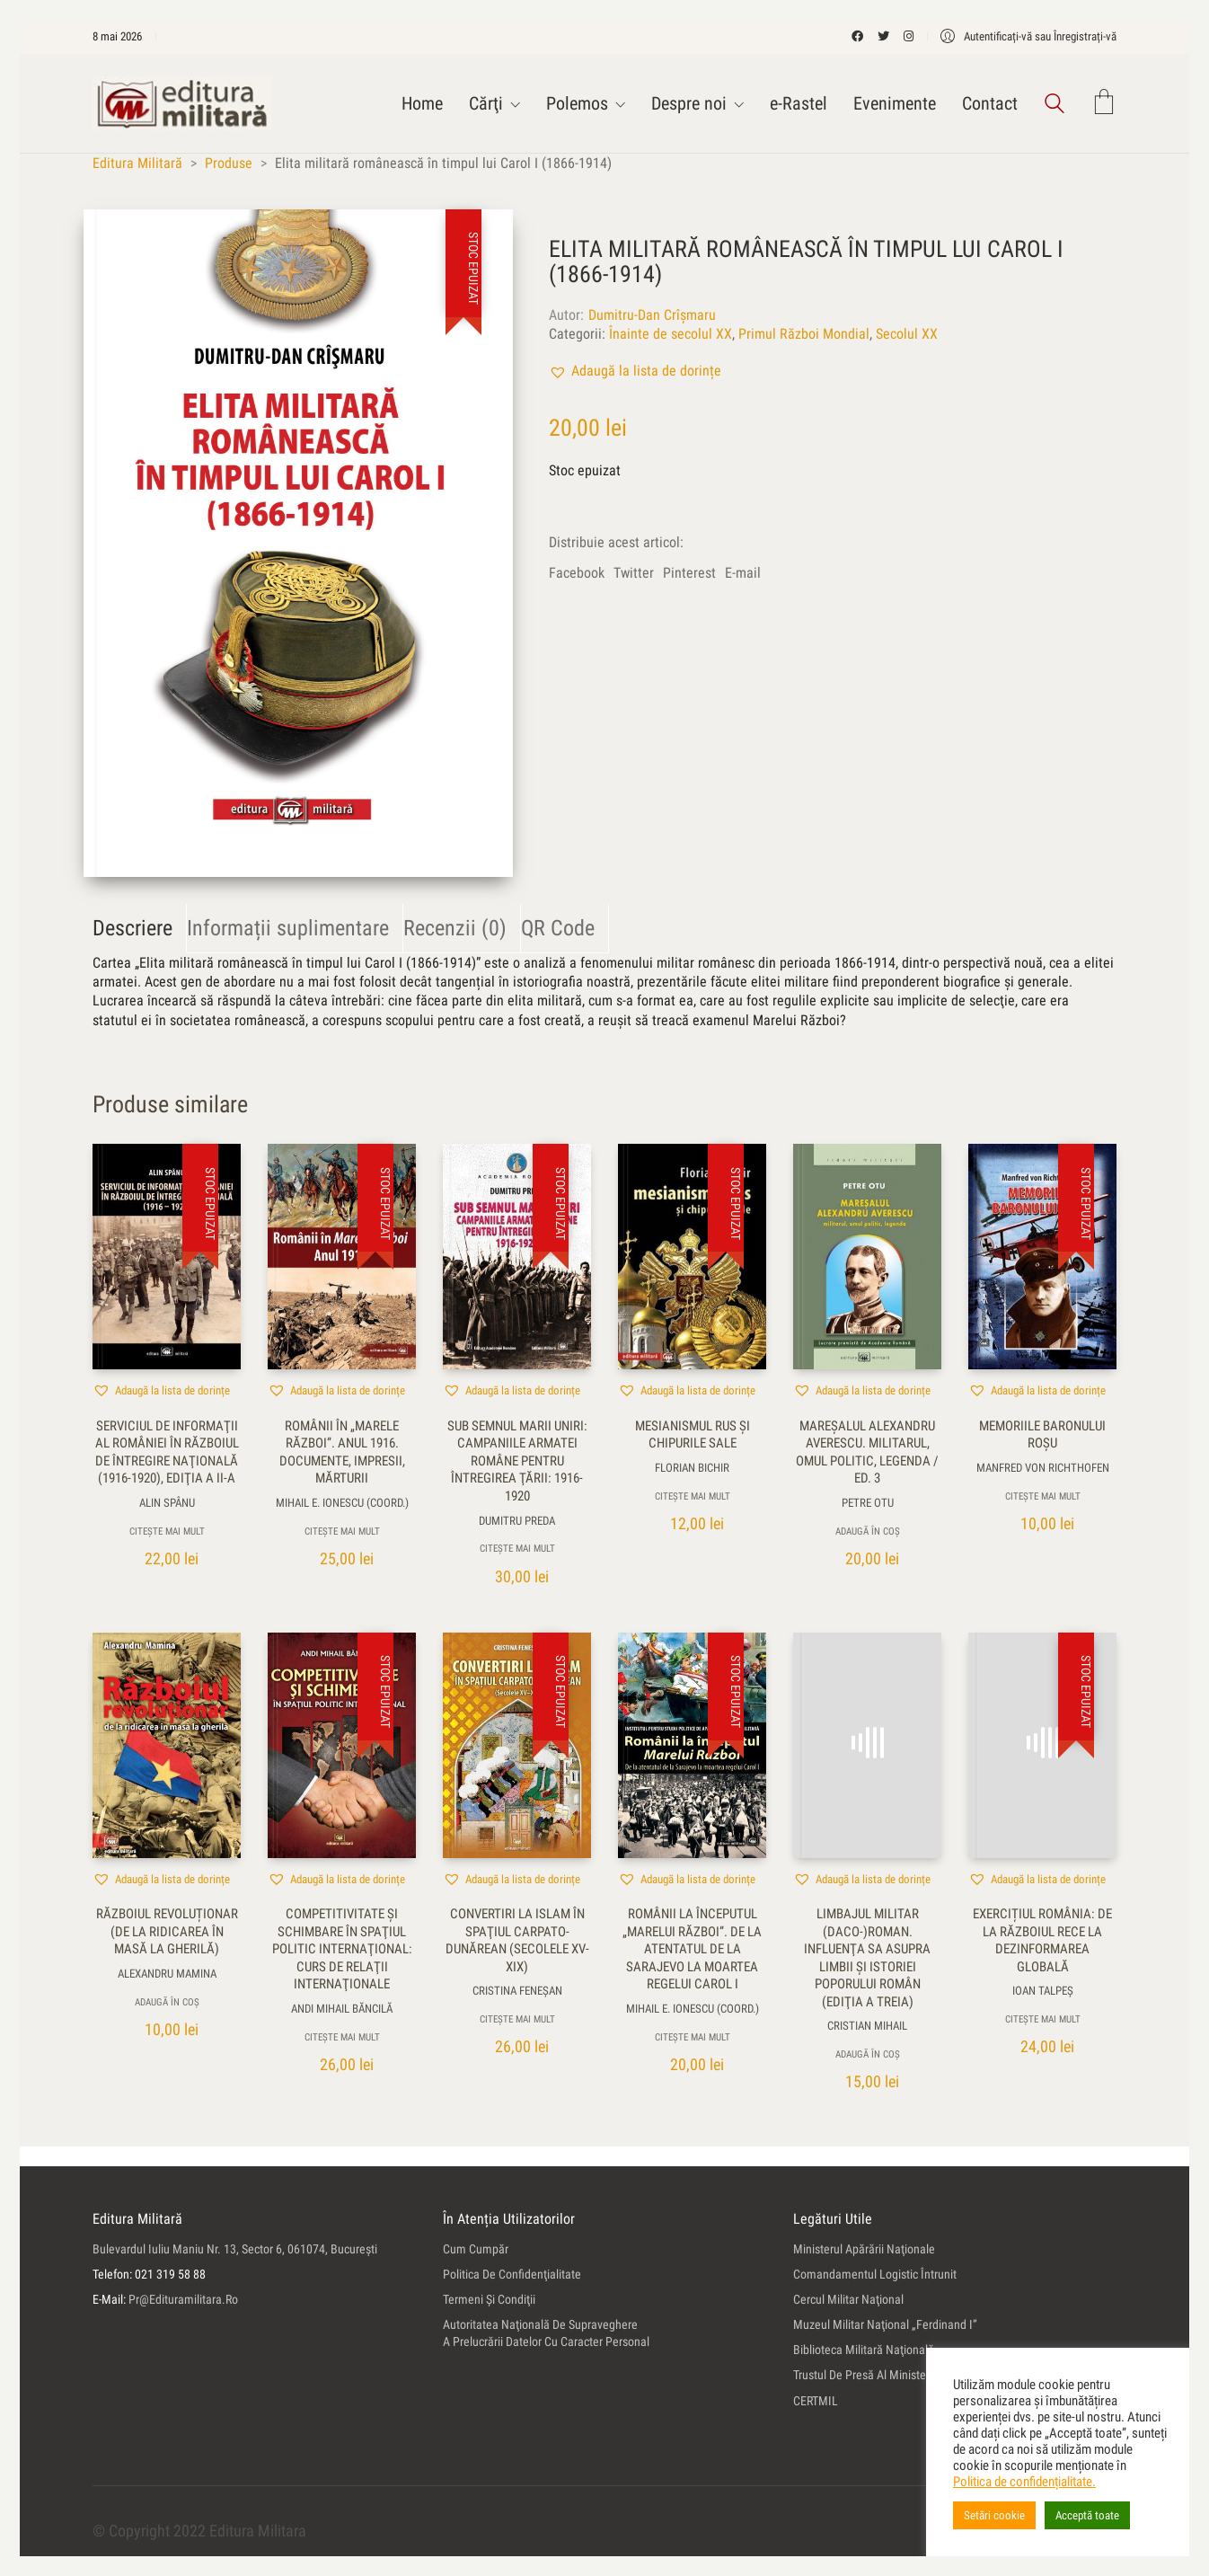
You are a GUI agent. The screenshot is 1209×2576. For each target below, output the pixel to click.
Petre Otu (868, 1502)
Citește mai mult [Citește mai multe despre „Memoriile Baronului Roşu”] (1043, 1496)
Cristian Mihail (867, 2025)
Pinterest (689, 572)
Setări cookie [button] (994, 2515)
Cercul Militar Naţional (848, 2299)
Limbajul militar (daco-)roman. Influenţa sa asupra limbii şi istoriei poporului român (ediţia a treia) (867, 1958)
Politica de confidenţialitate (512, 2274)
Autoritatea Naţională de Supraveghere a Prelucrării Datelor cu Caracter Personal (546, 2333)
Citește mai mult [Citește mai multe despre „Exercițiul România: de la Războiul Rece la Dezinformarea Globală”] (1043, 2019)
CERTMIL (815, 2401)
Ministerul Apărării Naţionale (864, 2249)
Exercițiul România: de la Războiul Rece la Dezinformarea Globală (1042, 1940)
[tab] (140, 928)
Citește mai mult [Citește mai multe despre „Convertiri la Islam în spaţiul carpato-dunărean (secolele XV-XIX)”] (517, 2019)
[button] (635, 370)
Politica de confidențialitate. (1024, 2482)
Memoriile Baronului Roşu (1042, 1435)
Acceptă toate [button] (1087, 2515)
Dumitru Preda (517, 1520)
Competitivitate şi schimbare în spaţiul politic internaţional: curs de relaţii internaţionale (342, 1949)
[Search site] (1054, 105)
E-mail (743, 572)
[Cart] (1103, 103)
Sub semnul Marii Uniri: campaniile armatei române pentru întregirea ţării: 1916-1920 (517, 1461)
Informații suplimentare (288, 928)
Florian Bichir (692, 1467)
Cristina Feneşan (517, 1990)
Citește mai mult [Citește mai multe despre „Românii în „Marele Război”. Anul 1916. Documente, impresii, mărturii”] (342, 1531)
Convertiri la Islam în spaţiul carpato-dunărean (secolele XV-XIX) (517, 1940)
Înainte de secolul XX (670, 333)
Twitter (633, 572)
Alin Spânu (167, 1502)
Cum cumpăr (475, 2249)
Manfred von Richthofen (1042, 1467)
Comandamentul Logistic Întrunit (875, 2274)
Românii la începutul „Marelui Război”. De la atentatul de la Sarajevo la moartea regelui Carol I (692, 1949)
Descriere (132, 928)
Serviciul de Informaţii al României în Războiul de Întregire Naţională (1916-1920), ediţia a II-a (167, 1452)
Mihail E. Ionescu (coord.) (342, 1502)
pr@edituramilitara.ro (183, 2299)
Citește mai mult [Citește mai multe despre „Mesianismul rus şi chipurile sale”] (692, 1496)
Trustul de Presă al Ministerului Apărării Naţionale (916, 2375)
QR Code (558, 928)
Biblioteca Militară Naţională (863, 2349)
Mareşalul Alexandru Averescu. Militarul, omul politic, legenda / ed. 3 (867, 1452)
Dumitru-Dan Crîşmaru (652, 314)
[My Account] (1028, 36)
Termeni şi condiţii (489, 2299)
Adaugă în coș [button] (867, 1531)
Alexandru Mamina (167, 1973)
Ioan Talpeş (1042, 1990)
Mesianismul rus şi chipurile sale (692, 1435)
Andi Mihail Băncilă (342, 2008)
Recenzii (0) (455, 928)
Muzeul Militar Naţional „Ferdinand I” (885, 2324)
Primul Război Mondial (803, 333)
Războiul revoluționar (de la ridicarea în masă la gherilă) (167, 1931)
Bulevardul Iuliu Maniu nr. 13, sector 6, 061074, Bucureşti (235, 2249)
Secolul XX (907, 333)
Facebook (576, 572)
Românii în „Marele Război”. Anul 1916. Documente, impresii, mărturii (342, 1452)
